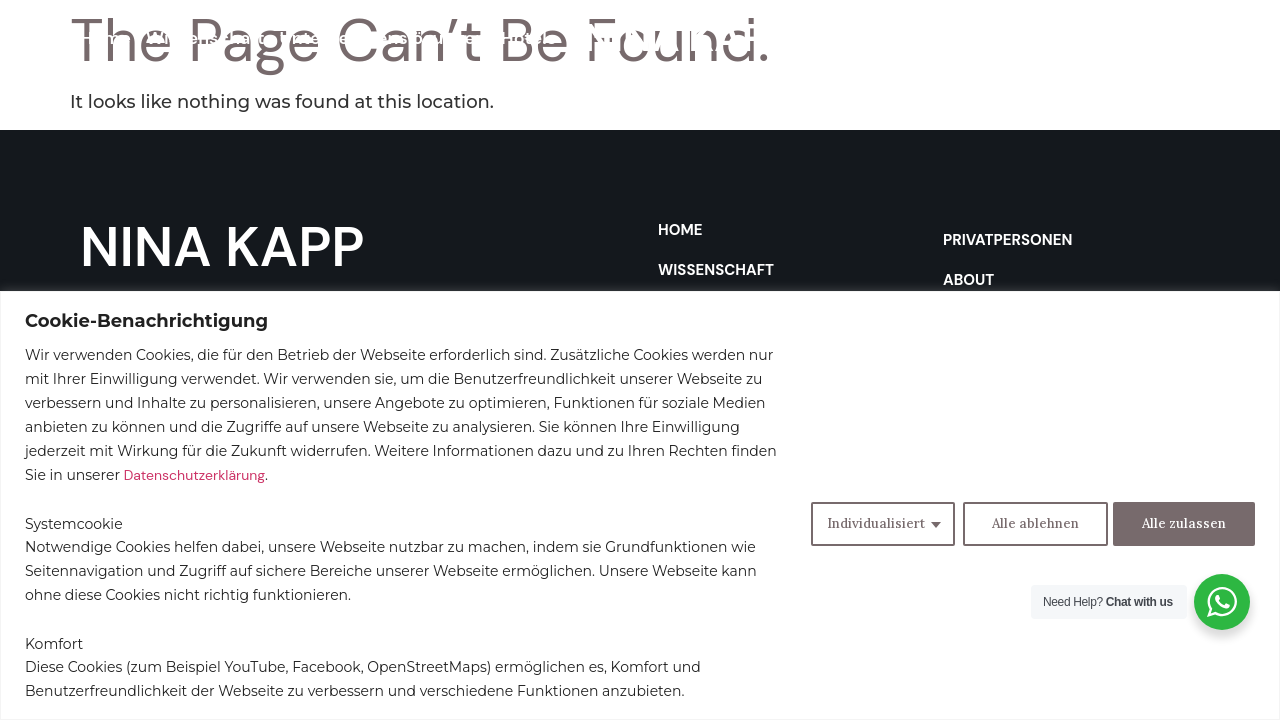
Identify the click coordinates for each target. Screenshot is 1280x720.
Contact (1156, 38)
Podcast (1071, 38)
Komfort (54, 644)
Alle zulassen (1182, 523)
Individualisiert (866, 523)
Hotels (528, 38)
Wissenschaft (205, 38)
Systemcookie (74, 524)
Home (105, 38)
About (994, 38)
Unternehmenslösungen (383, 38)
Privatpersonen (886, 38)
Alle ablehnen (1028, 523)
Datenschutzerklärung (194, 475)
